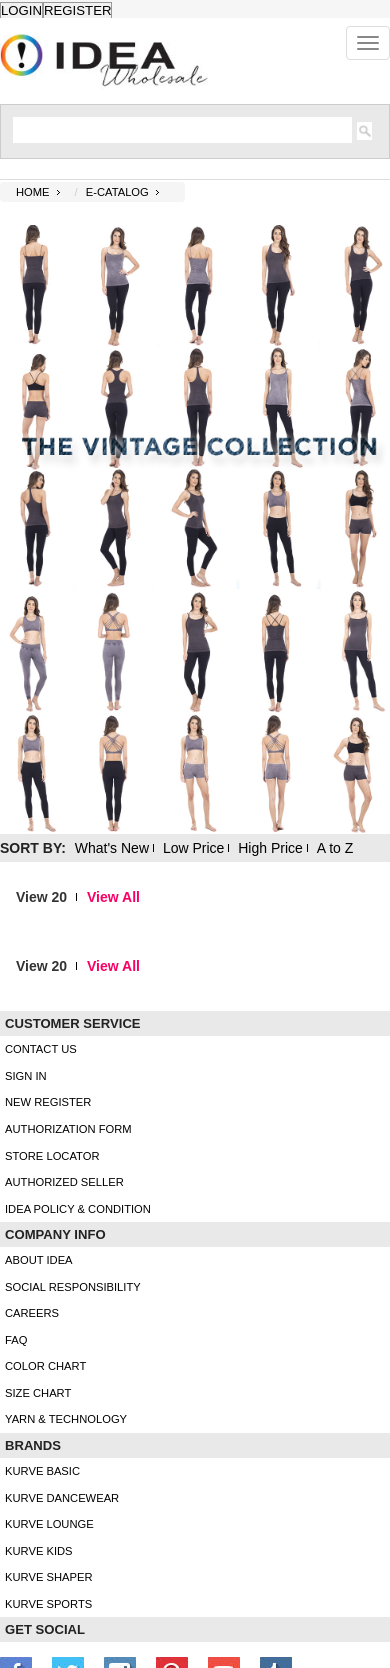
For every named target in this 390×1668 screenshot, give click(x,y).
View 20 (41, 897)
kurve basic (42, 1471)
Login (21, 10)
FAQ (16, 1340)
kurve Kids (39, 1551)
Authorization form (68, 1129)
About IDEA (39, 1260)
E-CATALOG (117, 192)
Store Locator (52, 1156)
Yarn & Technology (66, 1419)
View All (113, 897)
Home (33, 192)
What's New (112, 848)
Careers (32, 1313)
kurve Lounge (49, 1524)
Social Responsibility (73, 1287)
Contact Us (41, 1049)
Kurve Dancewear (62, 1498)
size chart (38, 1393)
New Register (48, 1102)
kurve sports (48, 1604)
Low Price (193, 848)
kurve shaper (48, 1577)
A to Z (335, 848)
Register (77, 10)
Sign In (26, 1076)
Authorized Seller (64, 1182)
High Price (270, 848)
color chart (45, 1366)
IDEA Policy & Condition (78, 1209)
